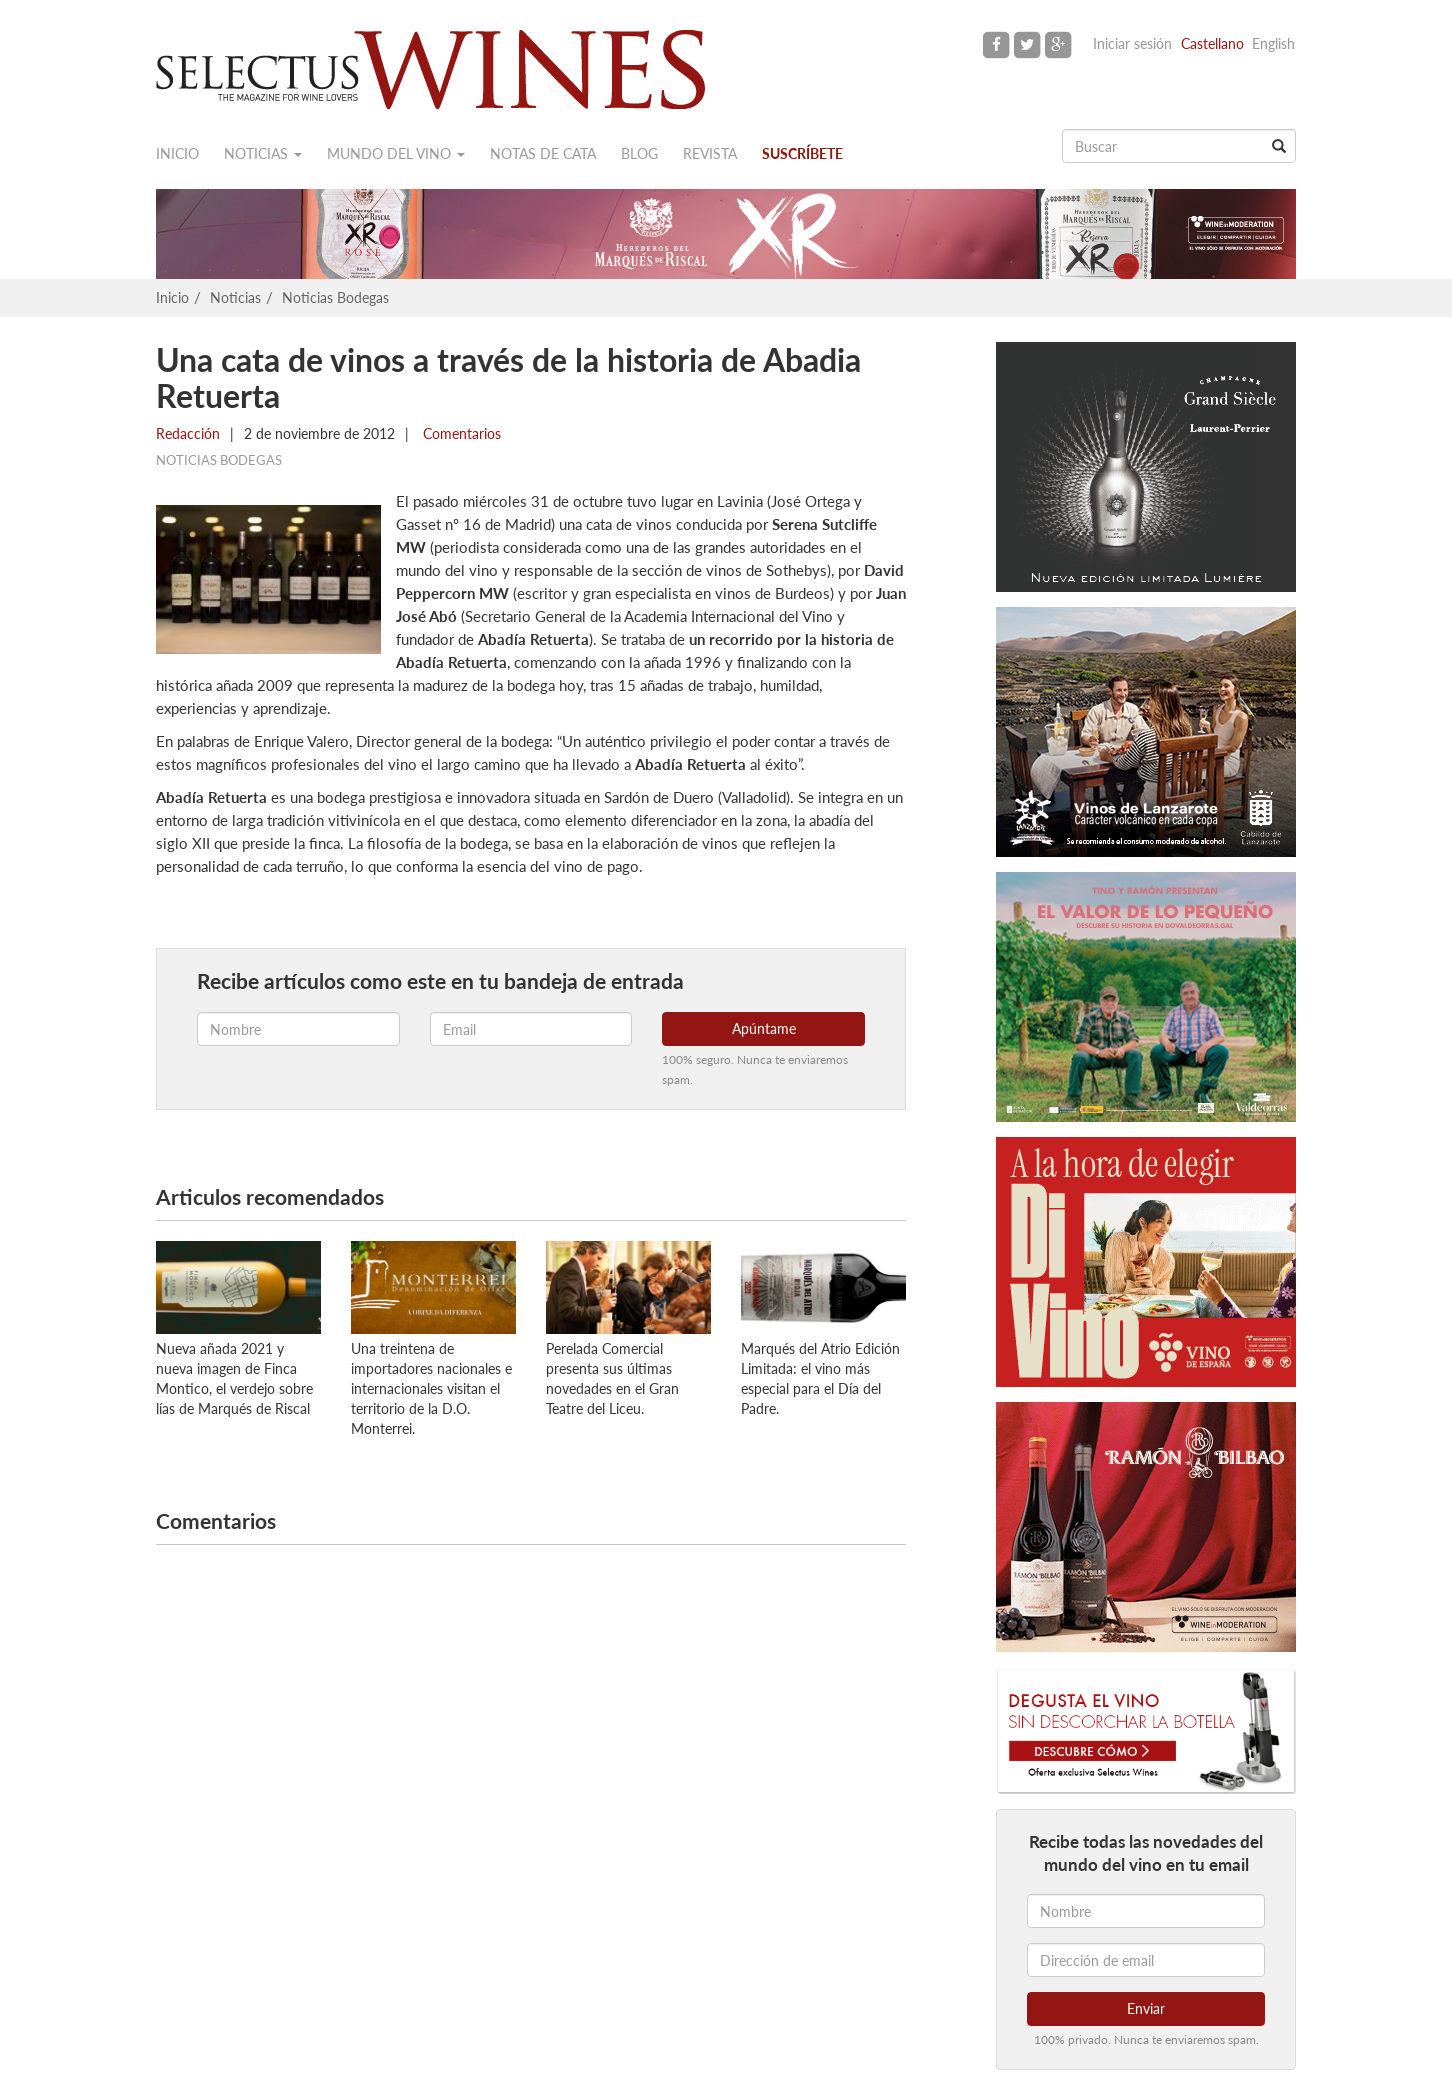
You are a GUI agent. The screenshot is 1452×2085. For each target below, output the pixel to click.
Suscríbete (802, 153)
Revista (710, 153)
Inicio (177, 153)
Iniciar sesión (1132, 43)
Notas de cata (543, 153)
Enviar (1146, 2008)
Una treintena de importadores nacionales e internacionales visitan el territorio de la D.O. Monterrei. (431, 1388)
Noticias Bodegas (335, 297)
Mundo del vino (396, 153)
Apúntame (764, 1028)
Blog (639, 153)
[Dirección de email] (1146, 1960)
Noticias (263, 153)
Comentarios (460, 433)
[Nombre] (1146, 1911)
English (1273, 43)
